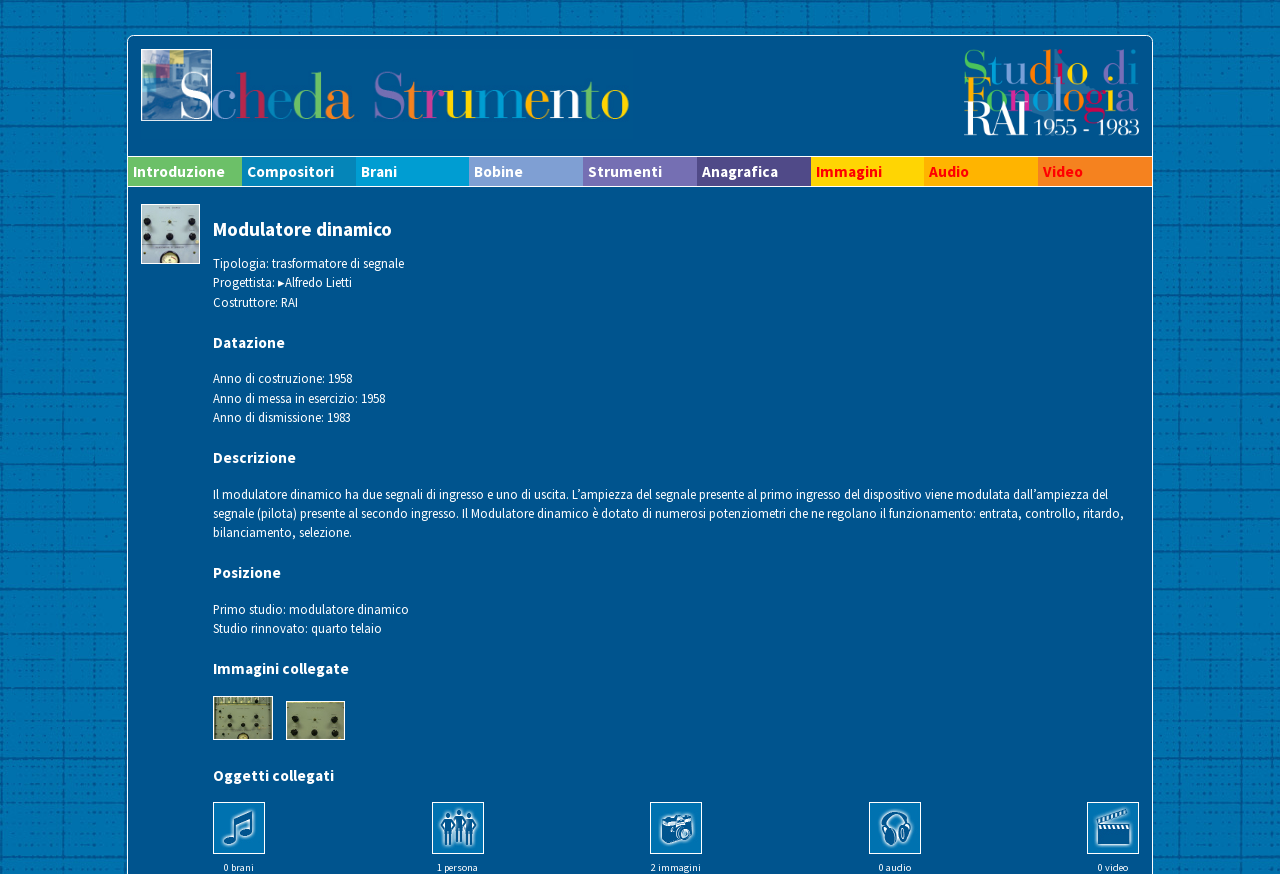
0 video (1113, 867)
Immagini (849, 171)
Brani (379, 171)
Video (1063, 171)
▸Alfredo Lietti (315, 282)
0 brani (239, 867)
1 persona (457, 867)
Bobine (498, 171)
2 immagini (676, 867)
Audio (949, 171)
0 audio (895, 867)
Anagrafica (740, 171)
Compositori (290, 171)
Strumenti (625, 171)
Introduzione (179, 171)
